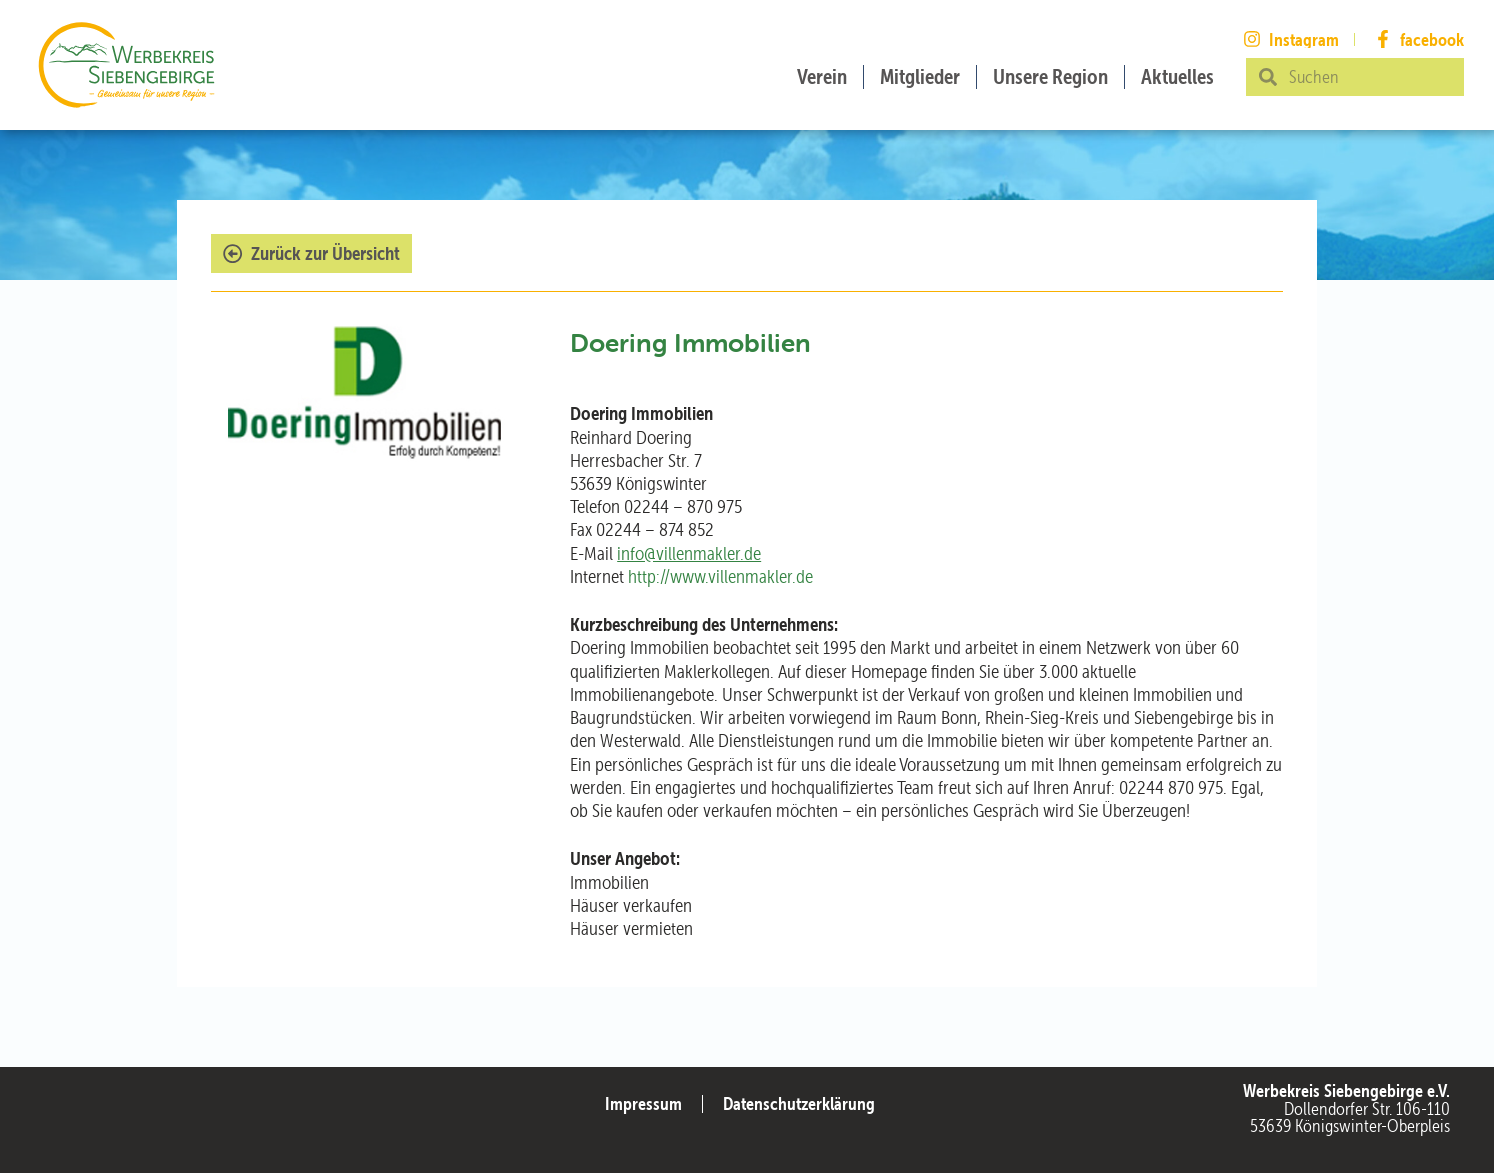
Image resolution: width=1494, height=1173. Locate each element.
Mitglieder (920, 76)
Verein (822, 76)
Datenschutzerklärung (799, 1103)
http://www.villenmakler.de (720, 576)
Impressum (643, 1103)
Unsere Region (1050, 76)
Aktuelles (1177, 76)
